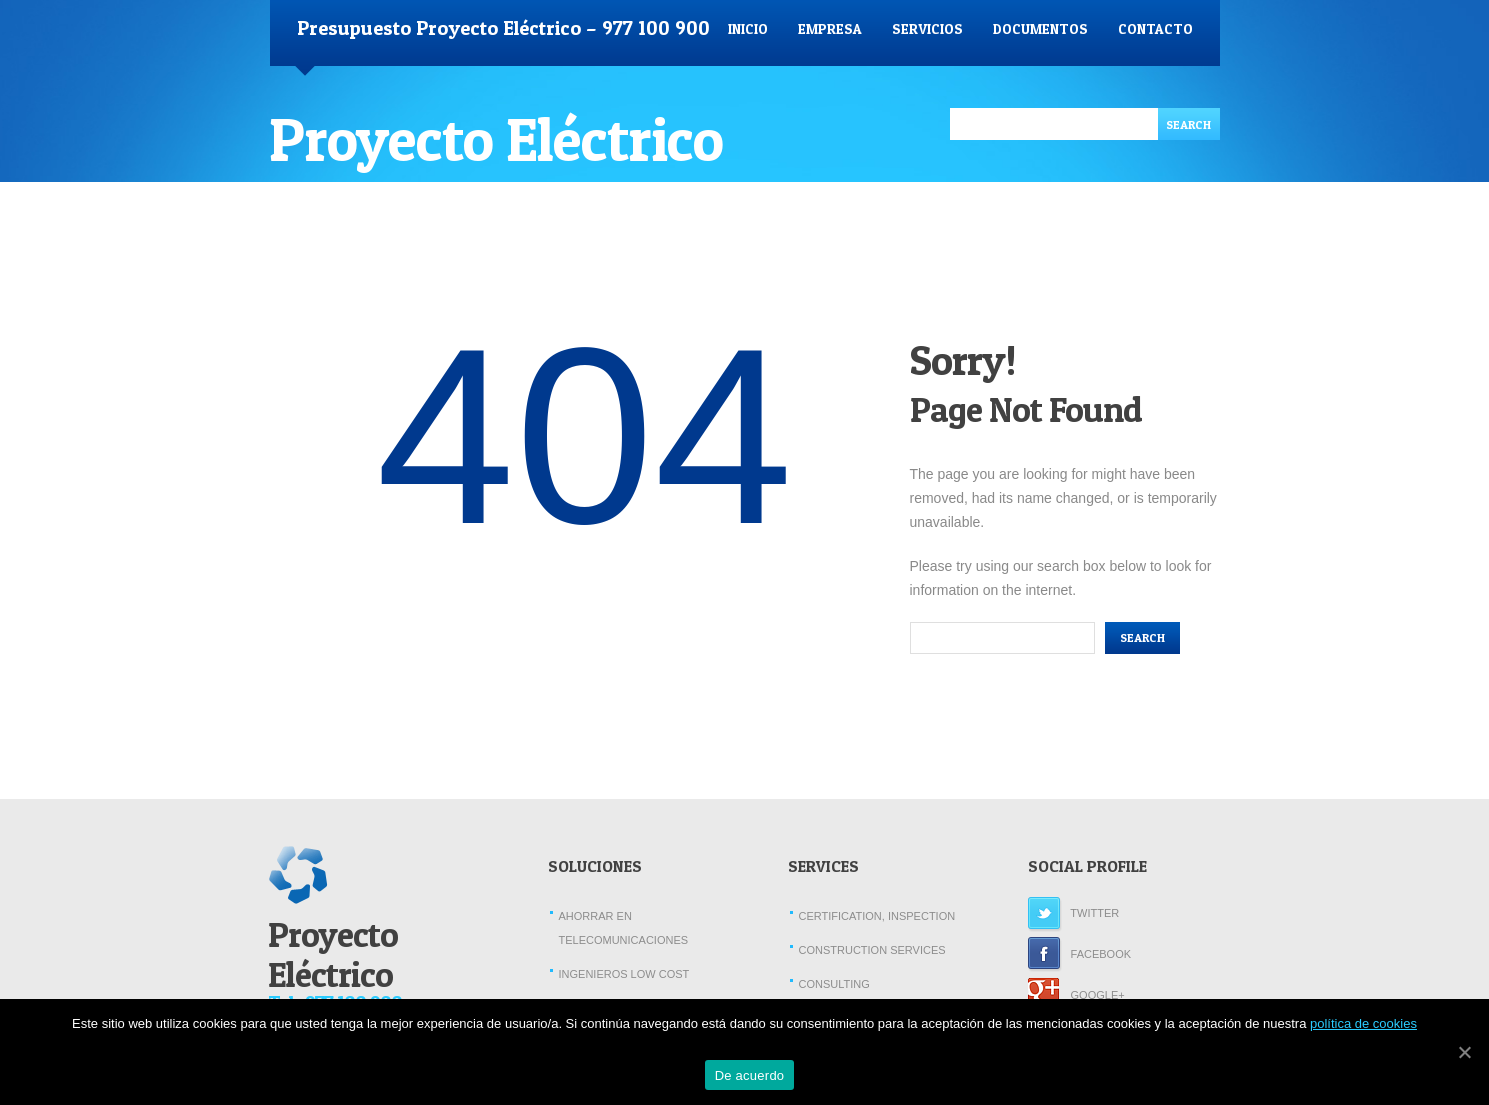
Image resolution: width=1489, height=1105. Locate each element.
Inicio (748, 28)
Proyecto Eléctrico (496, 139)
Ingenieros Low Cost (624, 974)
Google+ (1076, 995)
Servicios (927, 28)
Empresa (830, 28)
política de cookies (1363, 1023)
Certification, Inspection (877, 916)
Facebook (1080, 954)
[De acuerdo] (1464, 1052)
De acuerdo (750, 1075)
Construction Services (872, 950)
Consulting (834, 984)
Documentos (1040, 28)
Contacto (1155, 28)
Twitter (1074, 913)
